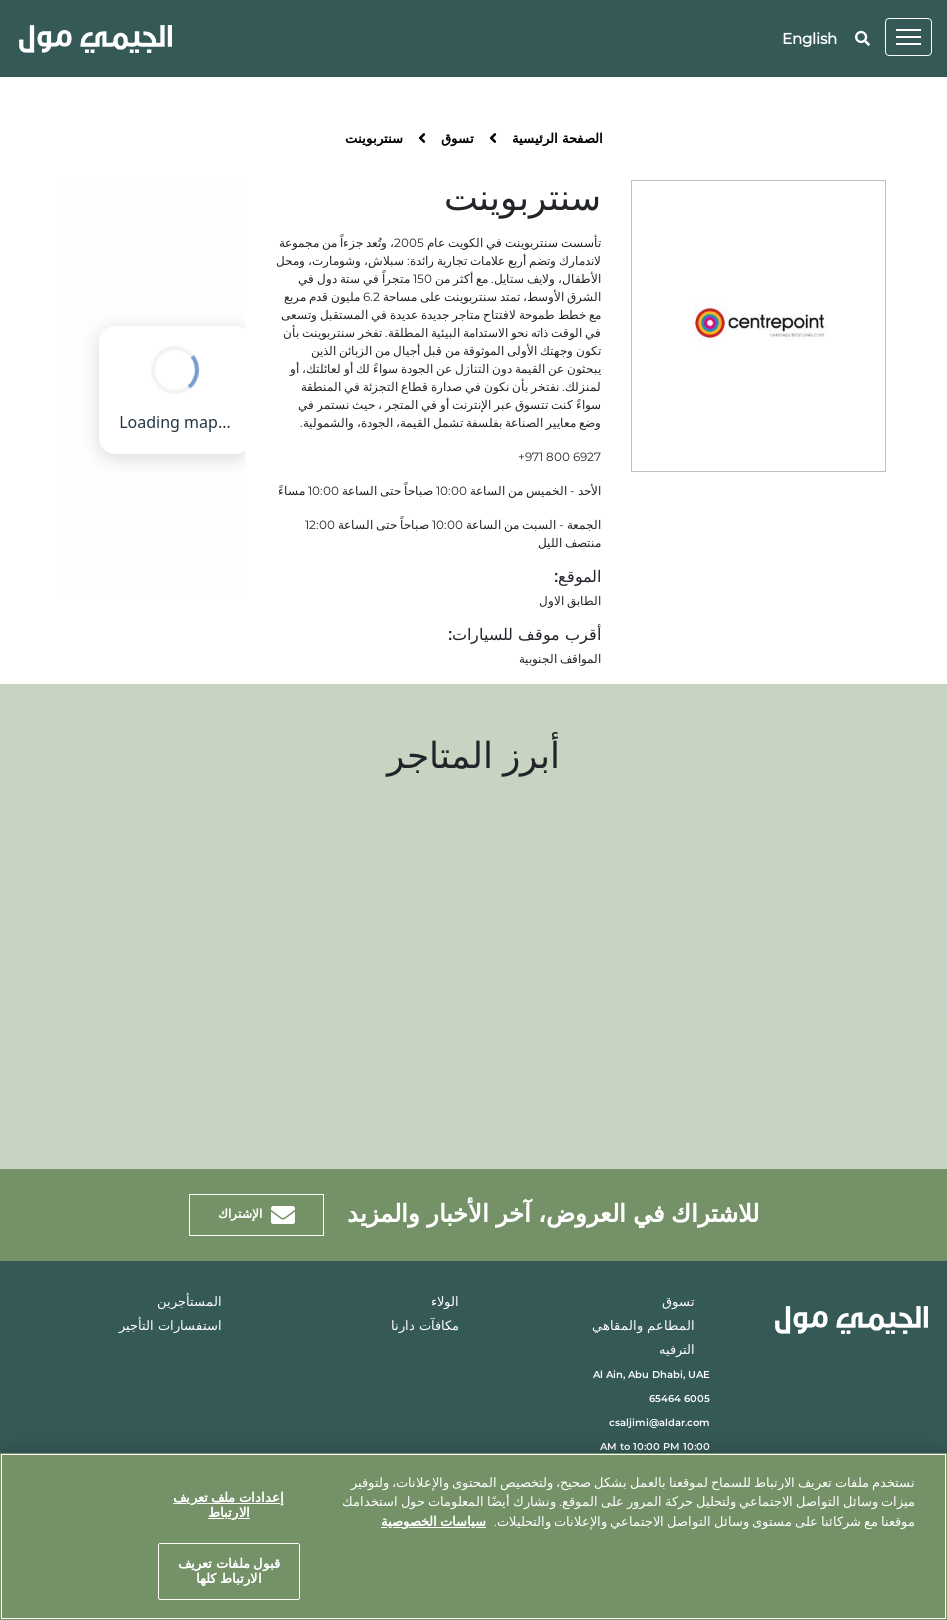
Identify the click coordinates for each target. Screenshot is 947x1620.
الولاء (445, 1302)
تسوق (457, 139)
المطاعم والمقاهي (643, 1326)
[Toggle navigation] (908, 37)
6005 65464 (679, 1398)
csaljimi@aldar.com (659, 1422)
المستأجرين (189, 1302)
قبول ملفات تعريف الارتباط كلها (229, 1571)
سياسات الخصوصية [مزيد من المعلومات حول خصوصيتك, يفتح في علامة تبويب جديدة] (433, 1521)
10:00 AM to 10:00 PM (655, 1446)
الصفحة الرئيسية (557, 139)
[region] (473, 1536)
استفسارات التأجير (170, 1326)
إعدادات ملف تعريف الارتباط (228, 1505)
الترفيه (677, 1350)
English (809, 38)
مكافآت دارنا (425, 1326)
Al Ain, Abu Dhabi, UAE (651, 1374)
